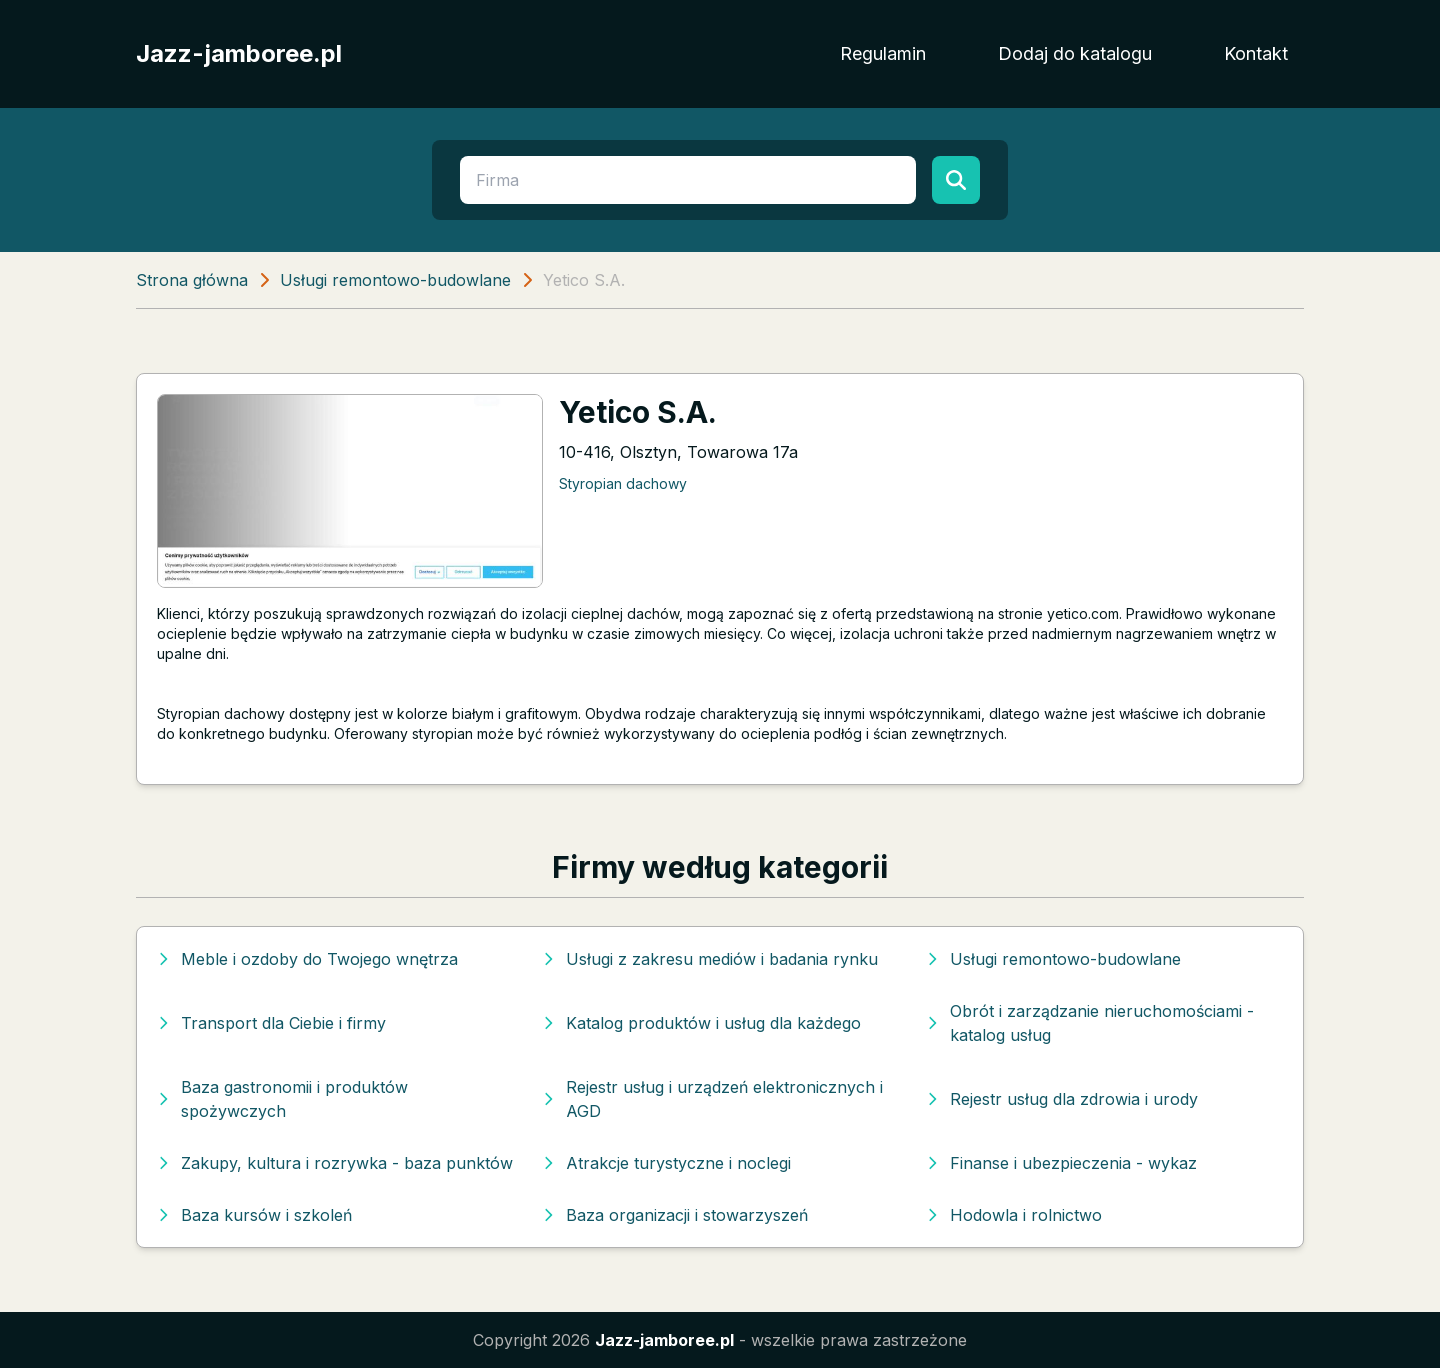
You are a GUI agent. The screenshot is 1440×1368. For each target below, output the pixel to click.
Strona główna (192, 280)
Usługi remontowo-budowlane (395, 280)
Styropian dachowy (623, 483)
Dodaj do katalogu (1075, 53)
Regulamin (883, 53)
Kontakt (1256, 53)
